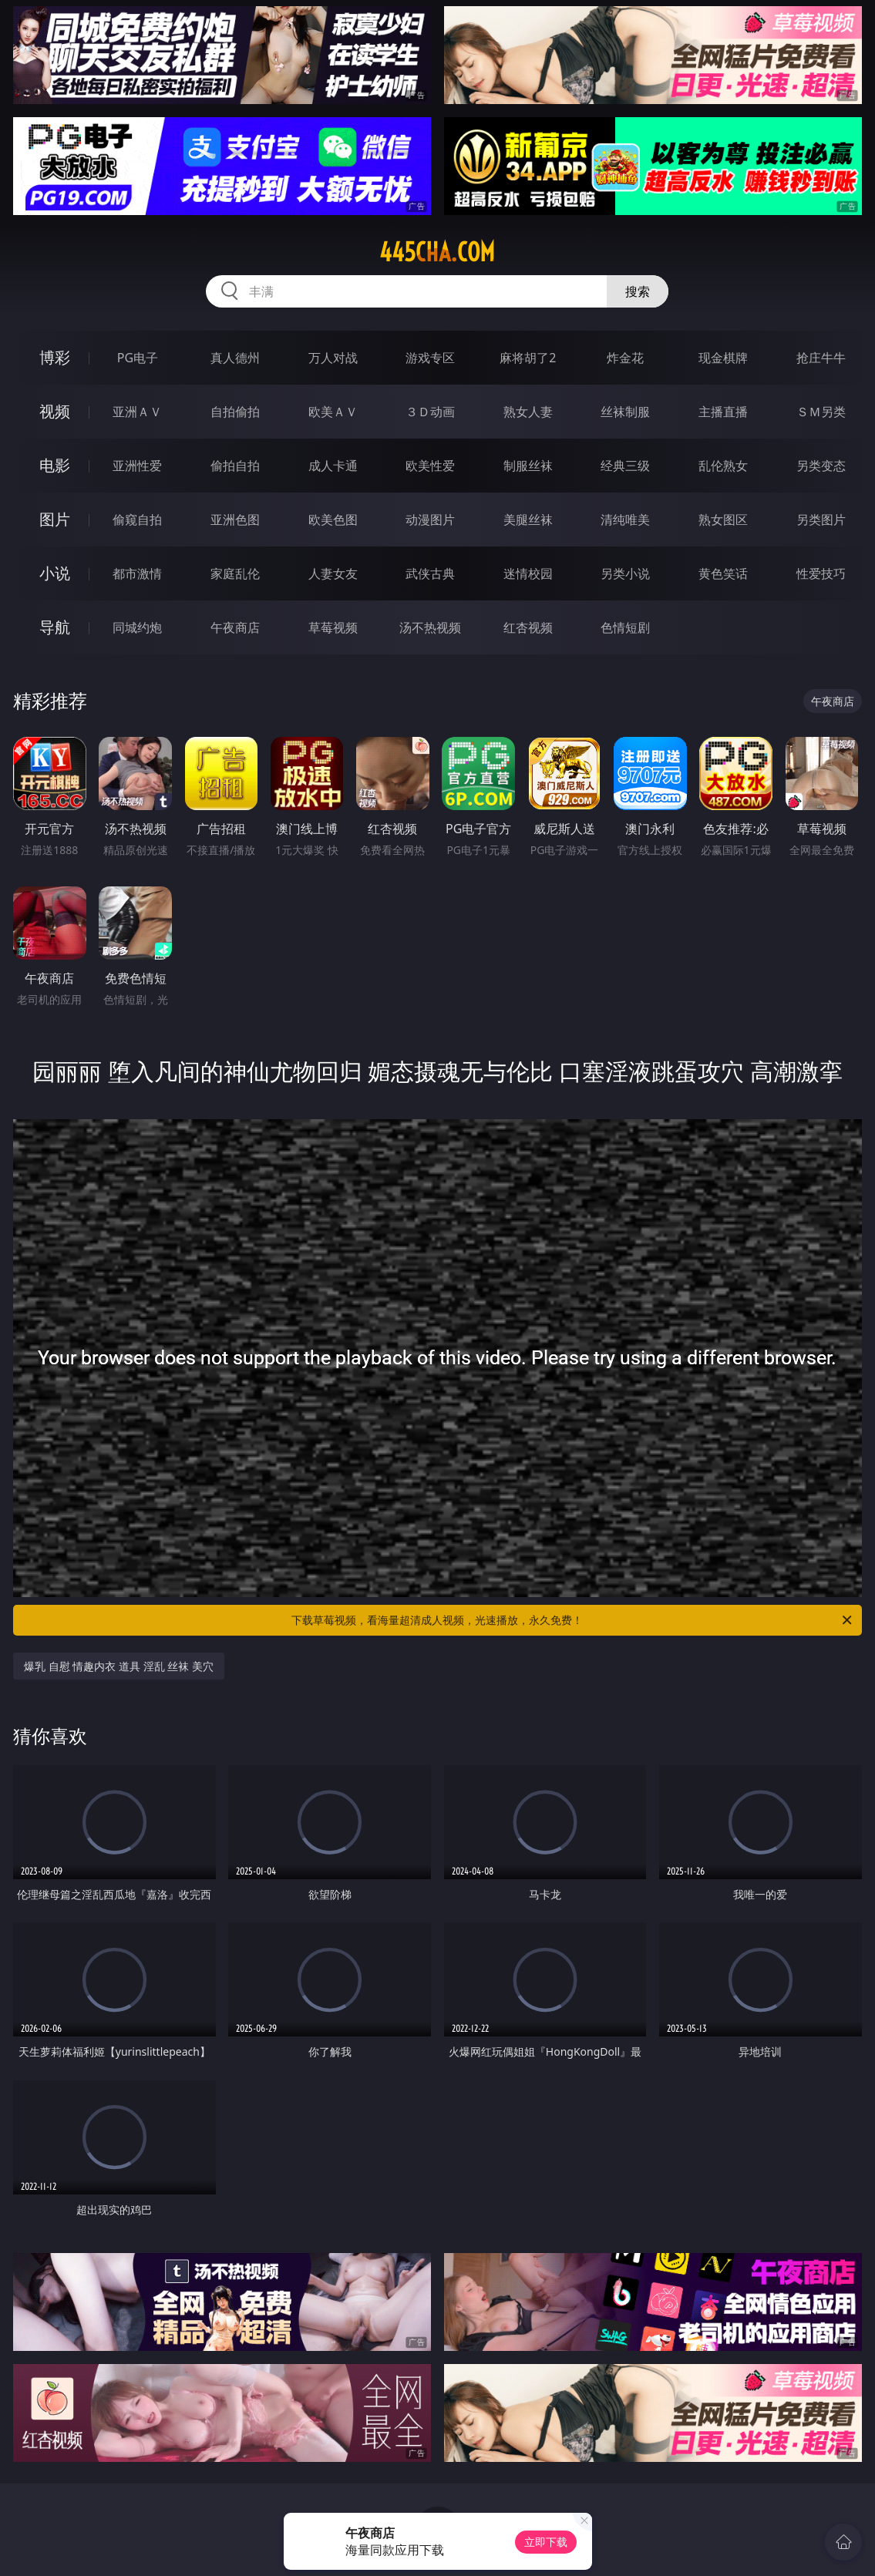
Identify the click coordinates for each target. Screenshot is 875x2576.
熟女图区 (723, 519)
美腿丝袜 (528, 519)
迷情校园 (528, 573)
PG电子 (137, 357)
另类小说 (625, 573)
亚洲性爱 (137, 465)
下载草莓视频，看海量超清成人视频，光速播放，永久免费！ (572, 1620)
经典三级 (625, 465)
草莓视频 (333, 627)
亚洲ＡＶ (137, 411)
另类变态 (821, 465)
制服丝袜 (528, 465)
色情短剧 (625, 627)
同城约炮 (137, 627)
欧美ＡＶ (333, 411)
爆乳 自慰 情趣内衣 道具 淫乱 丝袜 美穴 (119, 1666)
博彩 (54, 357)
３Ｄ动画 (430, 411)
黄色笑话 (723, 573)
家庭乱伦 (235, 573)
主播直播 (723, 411)
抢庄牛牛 (821, 357)
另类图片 (821, 519)
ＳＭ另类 (821, 411)
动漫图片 (430, 519)
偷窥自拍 (137, 519)
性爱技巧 (821, 573)
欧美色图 (333, 519)
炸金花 (625, 357)
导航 (54, 627)
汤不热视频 (430, 627)
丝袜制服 (625, 411)
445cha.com (437, 252)
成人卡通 (333, 465)
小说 (54, 573)
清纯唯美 (625, 519)
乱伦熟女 (723, 465)
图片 (54, 519)
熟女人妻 (528, 411)
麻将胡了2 (528, 357)
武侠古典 (430, 573)
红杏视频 (528, 627)
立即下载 (545, 2541)
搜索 (637, 291)
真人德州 (235, 357)
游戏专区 (430, 357)
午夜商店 (235, 627)
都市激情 (137, 573)
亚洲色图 (235, 519)
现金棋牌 (723, 357)
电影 (54, 465)
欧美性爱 (430, 465)
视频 (54, 411)
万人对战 (333, 357)
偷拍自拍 (235, 465)
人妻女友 (333, 573)
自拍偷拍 (235, 411)
